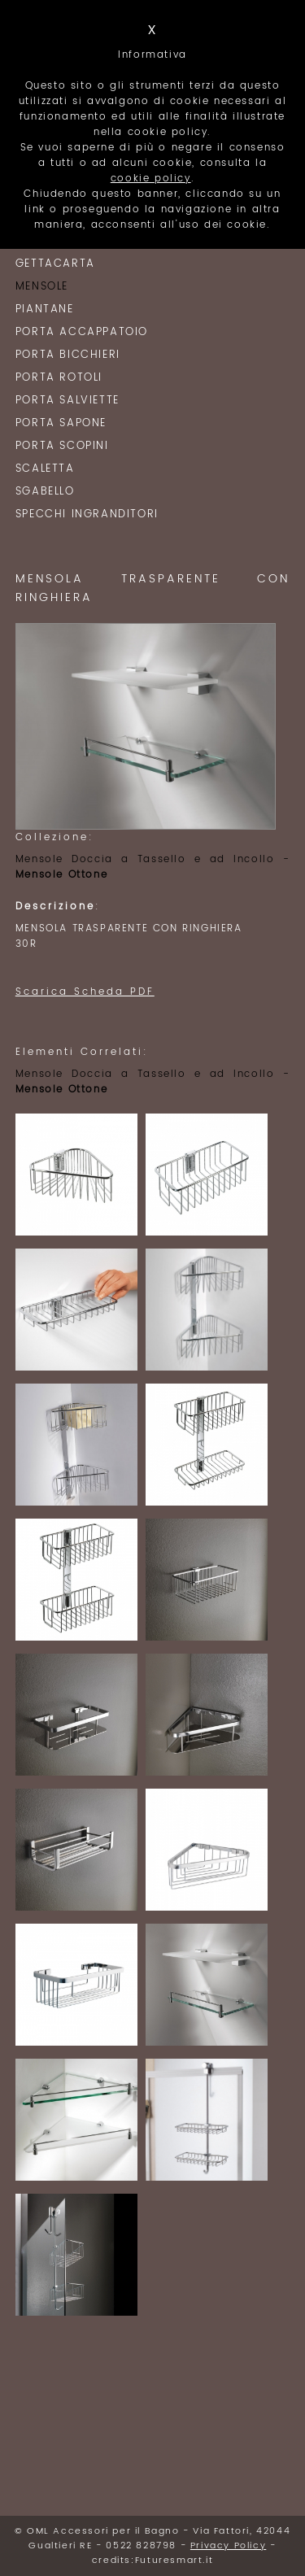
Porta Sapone (61, 423)
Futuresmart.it (174, 2560)
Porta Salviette (67, 400)
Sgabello (45, 491)
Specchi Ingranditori (87, 514)
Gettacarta (55, 263)
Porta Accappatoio (81, 332)
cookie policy (151, 178)
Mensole (41, 286)
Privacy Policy (228, 2546)
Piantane (44, 309)
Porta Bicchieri (67, 355)
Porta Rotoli (58, 377)
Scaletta (45, 468)
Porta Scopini (62, 446)
